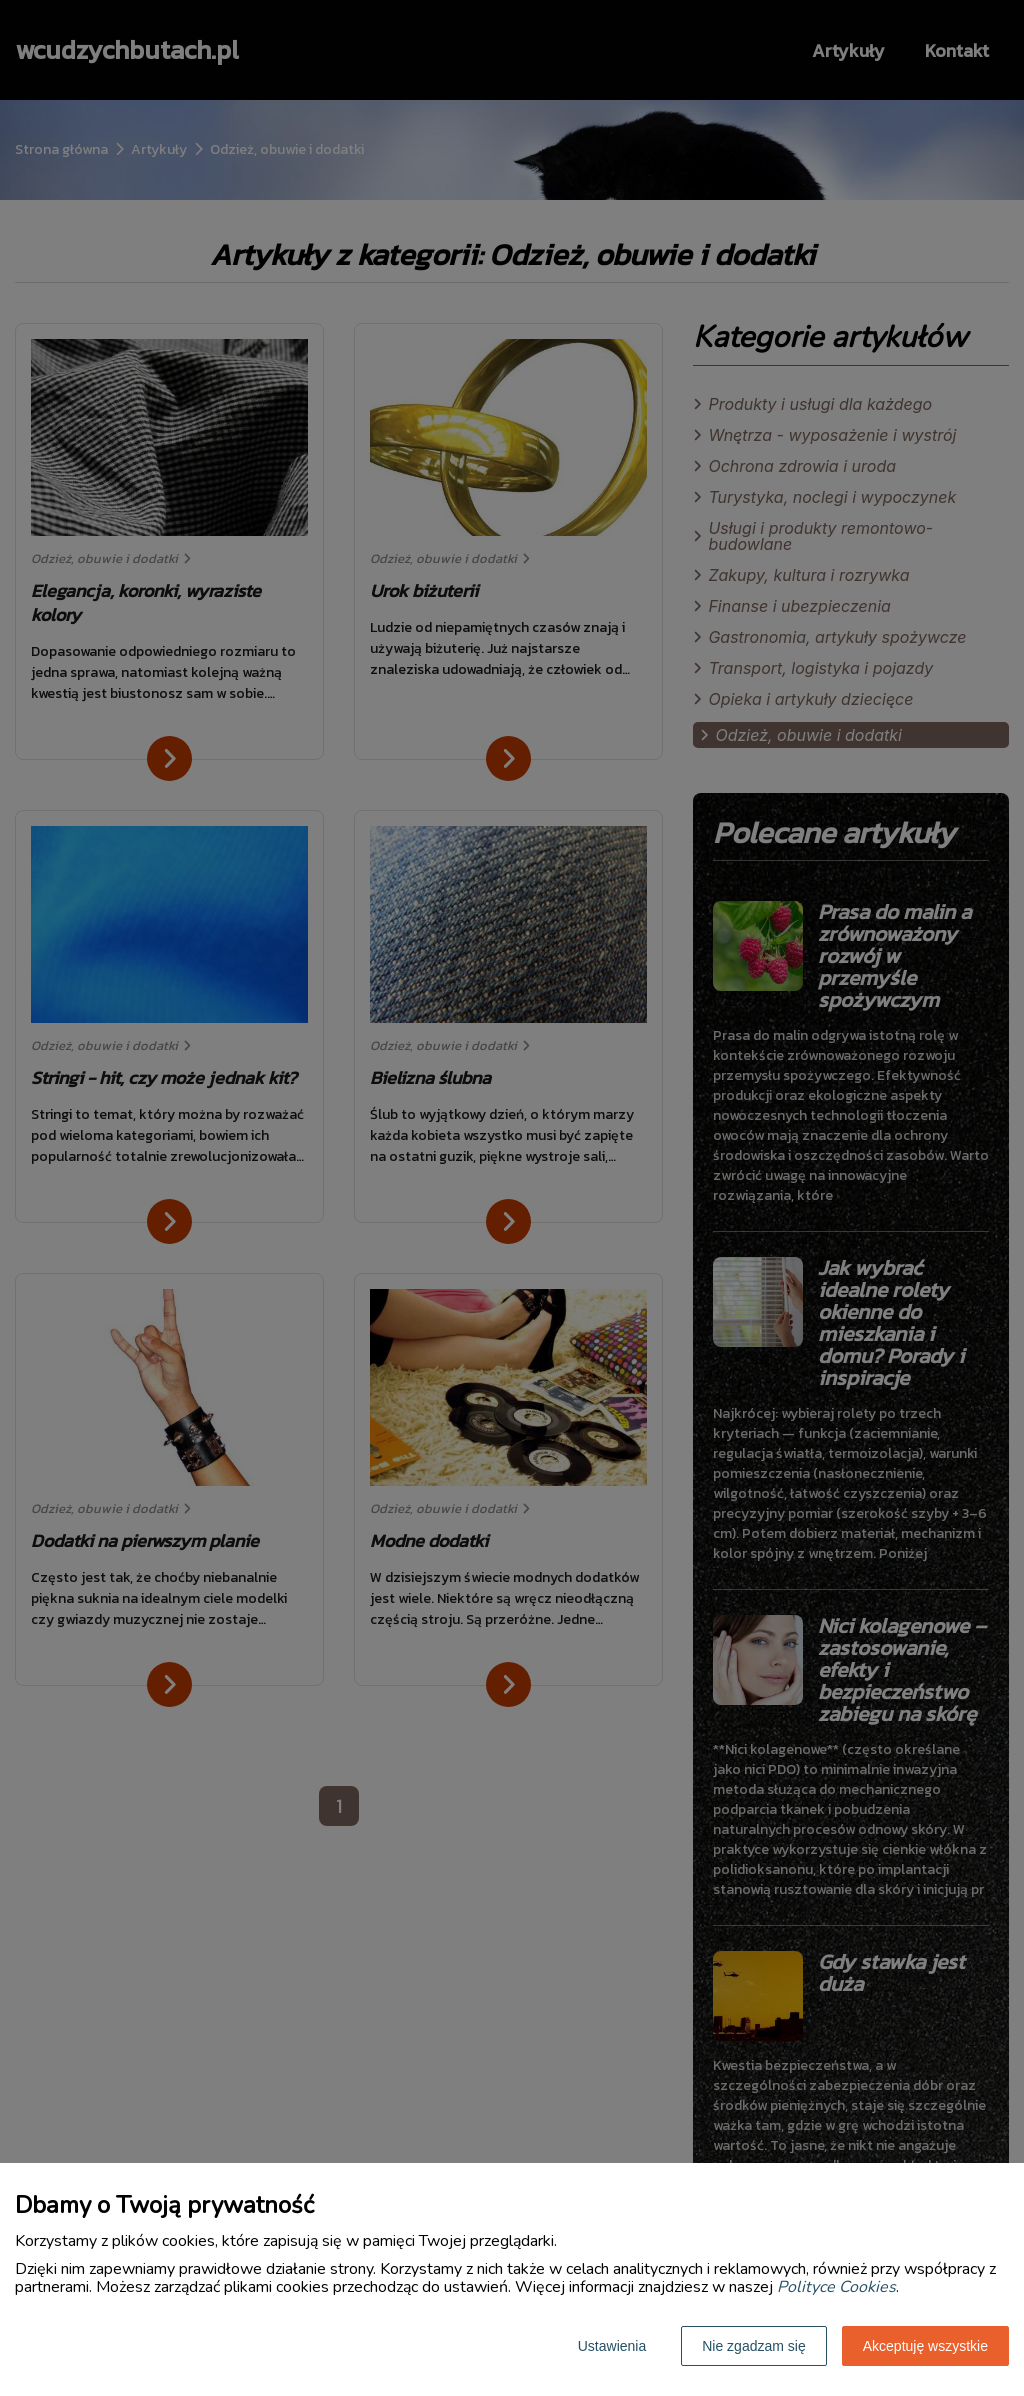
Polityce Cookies (836, 2287)
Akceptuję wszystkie (925, 2346)
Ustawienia (612, 2346)
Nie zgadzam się (754, 2346)
